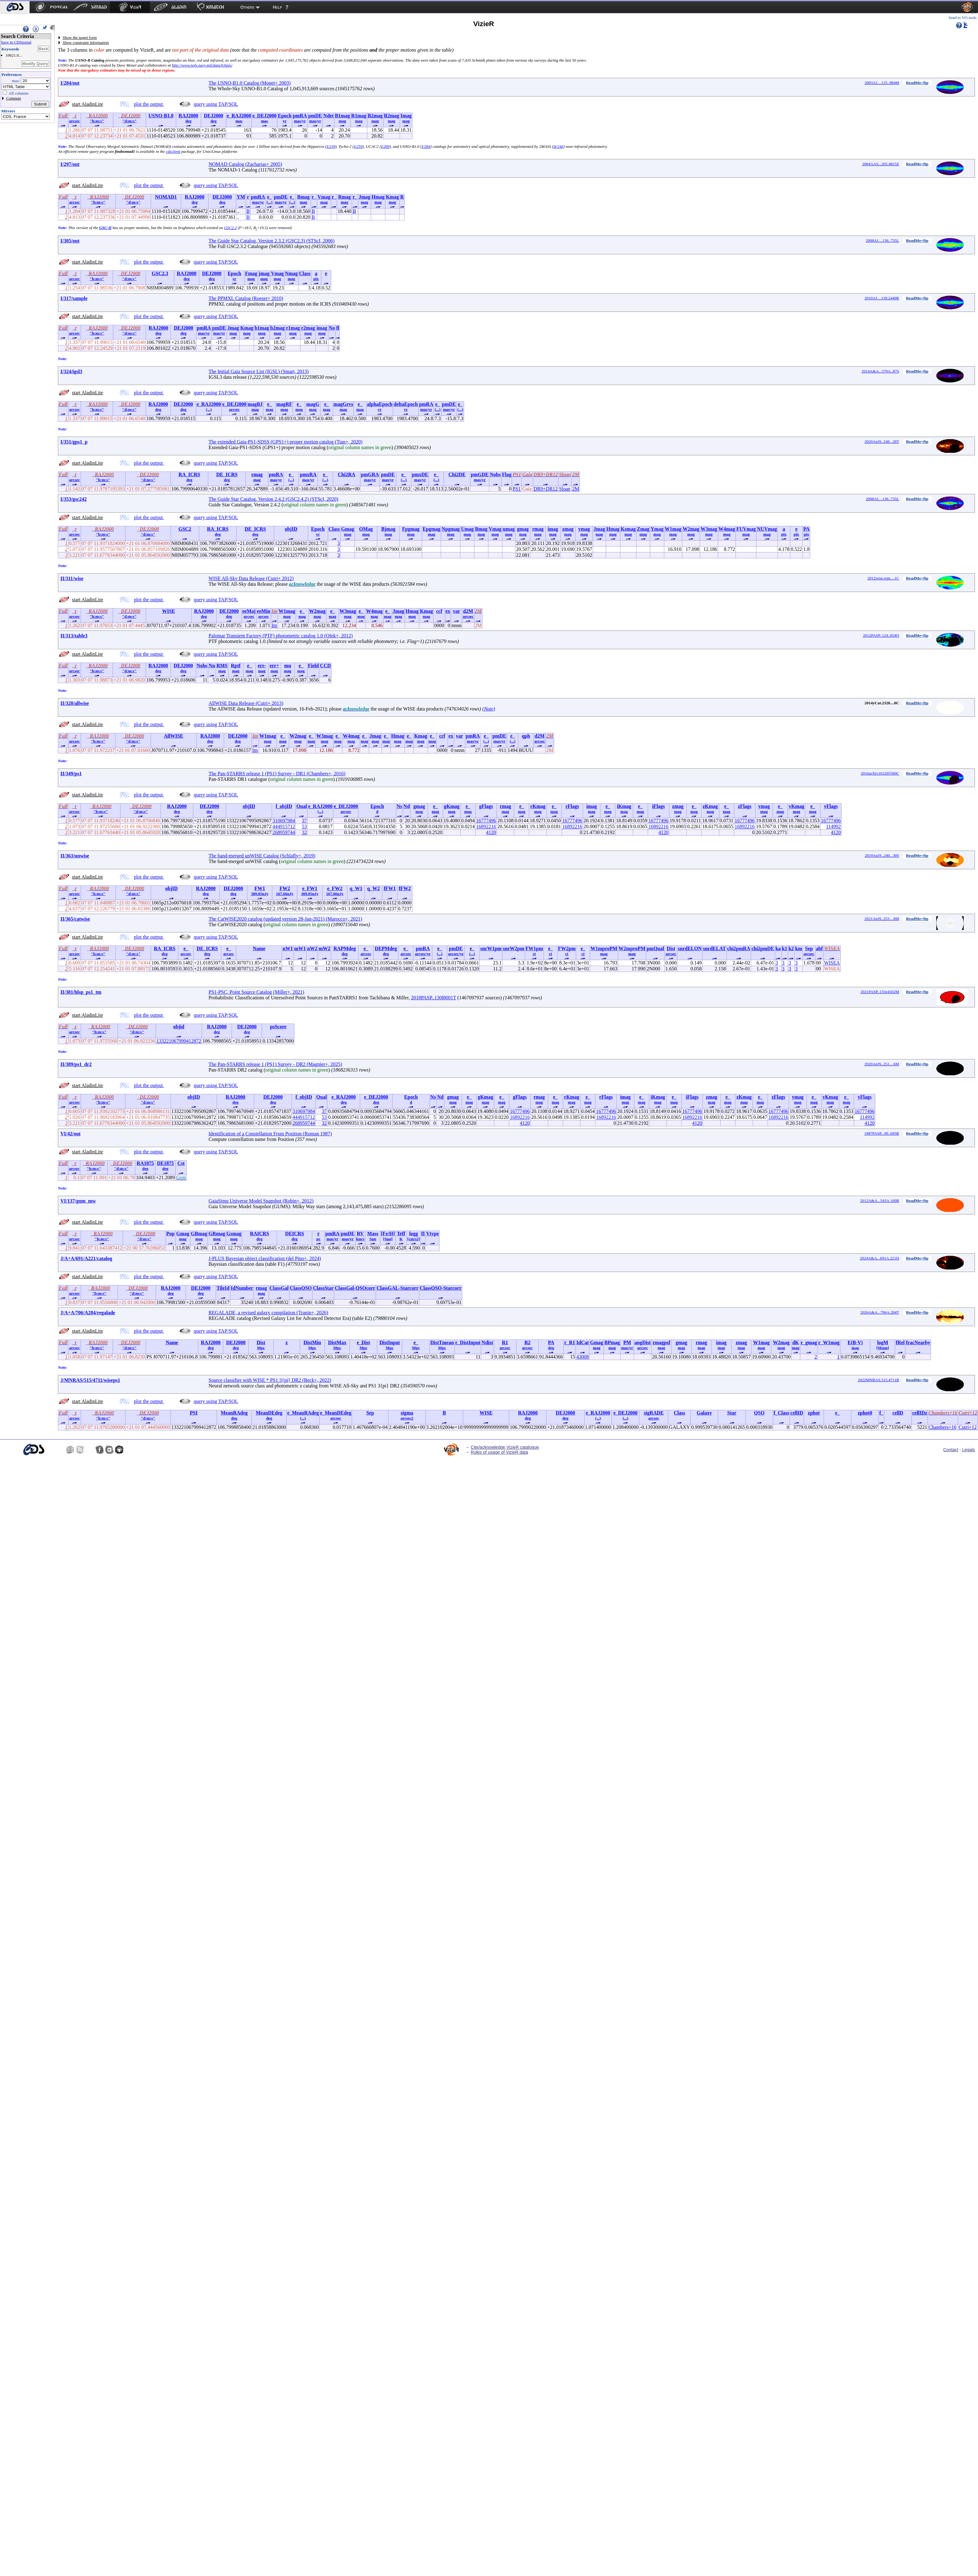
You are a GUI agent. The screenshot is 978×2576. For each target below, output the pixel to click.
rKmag (538, 806)
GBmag (199, 1233)
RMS (222, 665)
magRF (284, 404)
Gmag (347, 529)
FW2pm (567, 948)
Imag (406, 115)
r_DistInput (467, 1342)
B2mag (375, 115)
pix (316, 278)
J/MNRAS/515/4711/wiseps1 (90, 1380)
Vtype (432, 1233)
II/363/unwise (74, 855)
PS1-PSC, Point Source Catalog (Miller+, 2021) (256, 992)
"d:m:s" (129, 121)
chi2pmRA (738, 948)
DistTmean (442, 1342)
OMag (366, 529)
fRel (900, 1342)
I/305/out (69, 240)
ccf (439, 611)
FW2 (285, 888)
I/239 (331, 146)
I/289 (385, 146)
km (798, 948)
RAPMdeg (344, 948)
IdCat (582, 1342)
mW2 (324, 948)
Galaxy (704, 1412)
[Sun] (388, 1238)
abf (819, 948)
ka (778, 948)
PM (627, 1342)
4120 (491, 832)
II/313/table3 (73, 635)
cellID (796, 1412)
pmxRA (308, 474)
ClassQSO (301, 1288)
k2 (791, 948)
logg (413, 1233)
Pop (170, 1233)
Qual (301, 806)
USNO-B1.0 (160, 115)
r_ (314, 196)
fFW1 (390, 888)
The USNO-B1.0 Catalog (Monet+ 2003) (250, 83)
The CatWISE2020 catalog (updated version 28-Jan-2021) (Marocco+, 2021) (285, 919)
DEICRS (294, 1233)
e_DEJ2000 (264, 115)
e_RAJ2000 (239, 115)
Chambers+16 (943, 1427)
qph (526, 736)
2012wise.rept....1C (883, 578)
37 (304, 820)
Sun (372, 1238)
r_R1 (569, 1342)
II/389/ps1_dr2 (76, 1064)
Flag (506, 474)
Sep (809, 948)
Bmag (303, 196)
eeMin (263, 611)
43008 (582, 1356)
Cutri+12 (968, 1427)
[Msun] (882, 1347)
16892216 (486, 826)
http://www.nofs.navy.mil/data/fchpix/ (202, 65)
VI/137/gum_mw (78, 1201)
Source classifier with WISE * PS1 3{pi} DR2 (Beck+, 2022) (270, 1380)
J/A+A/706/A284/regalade (87, 1312)
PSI (194, 1412)
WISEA (832, 962)
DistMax (337, 1342)
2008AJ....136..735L (882, 240)
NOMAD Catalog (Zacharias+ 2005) (245, 164)
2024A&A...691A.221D (879, 1258)
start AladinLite (87, 104)
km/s (360, 1238)
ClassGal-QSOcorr (355, 1288)
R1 (505, 1342)
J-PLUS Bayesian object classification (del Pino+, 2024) (265, 1258)
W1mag (673, 529)
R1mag (358, 115)
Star (731, 1412)
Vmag (323, 196)
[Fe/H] (388, 1233)
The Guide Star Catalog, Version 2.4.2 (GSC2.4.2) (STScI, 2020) (273, 499)
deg (188, 121)
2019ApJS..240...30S (882, 855)
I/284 (426, 146)
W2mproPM (631, 948)
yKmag (796, 806)
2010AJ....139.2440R (882, 298)
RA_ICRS (189, 474)
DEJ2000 (213, 115)
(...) (269, 202)
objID (291, 529)
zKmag (710, 806)
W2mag (691, 529)
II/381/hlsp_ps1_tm (80, 992)
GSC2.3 (160, 273)
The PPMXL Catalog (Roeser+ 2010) (246, 298)
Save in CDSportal (16, 42)
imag (322, 328)
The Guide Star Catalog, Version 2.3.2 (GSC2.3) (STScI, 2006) (272, 240)
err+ (274, 665)
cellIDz (919, 1412)
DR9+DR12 (545, 488)
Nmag (291, 273)
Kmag (392, 196)
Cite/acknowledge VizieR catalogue (505, 1447)
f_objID (283, 806)
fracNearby (918, 1342)
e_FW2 (334, 888)
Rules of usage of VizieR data (499, 1452)
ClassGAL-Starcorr (398, 1288)
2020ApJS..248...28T (882, 441)
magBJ (255, 404)
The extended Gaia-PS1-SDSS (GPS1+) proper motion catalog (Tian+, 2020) (285, 441)
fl (337, 328)
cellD (897, 1412)
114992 (833, 826)
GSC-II (105, 227)
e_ (269, 196)
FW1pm (534, 948)
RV (360, 1233)
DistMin (312, 1342)
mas (238, 121)
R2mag (391, 115)
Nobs (495, 474)
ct (534, 953)
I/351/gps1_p (73, 441)
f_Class (781, 1412)
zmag (567, 529)
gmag (523, 529)
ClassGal (279, 1288)
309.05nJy (260, 893)
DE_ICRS (226, 474)
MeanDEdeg (269, 1412)
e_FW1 (309, 888)
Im (274, 625)
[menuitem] (15, 7)
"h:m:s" (97, 121)
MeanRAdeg (234, 1412)
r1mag (293, 328)
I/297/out (69, 164)
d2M (468, 611)
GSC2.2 (230, 227)
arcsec (74, 121)
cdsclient (173, 151)
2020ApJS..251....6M (881, 1064)
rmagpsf (661, 1342)
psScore (278, 1026)
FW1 (260, 888)
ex (447, 611)
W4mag (726, 529)
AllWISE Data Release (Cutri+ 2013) (246, 703)
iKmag (624, 806)
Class (304, 273)
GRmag (217, 1233)
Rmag (344, 196)
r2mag (308, 328)
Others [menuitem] (247, 7)
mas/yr (300, 121)
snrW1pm (490, 948)
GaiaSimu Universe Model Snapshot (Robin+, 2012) (261, 1201)
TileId (223, 1288)
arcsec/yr (422, 953)
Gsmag (233, 1233)
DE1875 (165, 1163)
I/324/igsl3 (71, 371)
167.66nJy (285, 893)
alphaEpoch (380, 404)
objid (178, 1026)
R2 (527, 1342)
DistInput (389, 1342)
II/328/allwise (74, 703)
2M (575, 488)
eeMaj (249, 611)
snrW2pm (513, 948)
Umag (467, 529)
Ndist (487, 1342)
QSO (759, 1412)
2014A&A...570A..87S (880, 371)
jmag (264, 273)
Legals (968, 1449)
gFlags (486, 806)
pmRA (300, 115)
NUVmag (767, 529)
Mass (373, 1233)
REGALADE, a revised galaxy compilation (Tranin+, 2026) (268, 1312)
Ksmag (628, 529)
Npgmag (451, 529)
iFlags (658, 806)
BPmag (612, 1342)
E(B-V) (855, 1342)
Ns (399, 806)
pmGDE (480, 474)
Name (259, 948)
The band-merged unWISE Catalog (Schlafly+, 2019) (262, 855)
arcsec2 (407, 1418)
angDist (642, 1342)
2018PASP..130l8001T (433, 997)
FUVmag (746, 529)
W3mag (709, 529)
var (456, 611)
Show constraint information (86, 42)
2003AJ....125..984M (882, 82)
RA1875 (145, 1163)
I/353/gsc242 (73, 499)
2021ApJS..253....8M (881, 918)
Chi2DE (457, 474)
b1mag (262, 328)
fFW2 (405, 888)
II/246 (558, 146)
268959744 (284, 832)
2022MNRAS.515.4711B (878, 1379)
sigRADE (654, 1412)
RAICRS (259, 1233)
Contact (950, 1449)
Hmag (378, 196)
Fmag (251, 273)
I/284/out (69, 83)
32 (304, 832)
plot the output (149, 104)
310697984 (284, 820)
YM (241, 196)
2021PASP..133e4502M (880, 991)
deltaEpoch (406, 404)
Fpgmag (411, 529)
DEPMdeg (386, 948)
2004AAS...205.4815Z (880, 164)
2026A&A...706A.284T (879, 1312)
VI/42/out (70, 1133)
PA (806, 529)
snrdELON (690, 948)
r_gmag (809, 1342)
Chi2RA (346, 474)
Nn (212, 665)
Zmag (643, 529)
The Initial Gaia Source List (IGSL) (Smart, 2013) (259, 371)
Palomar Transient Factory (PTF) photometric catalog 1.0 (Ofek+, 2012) (281, 635)
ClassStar (323, 1288)
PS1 (517, 488)
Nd (406, 806)
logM (882, 1342)
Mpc (261, 1347)
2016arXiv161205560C (880, 773)
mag (342, 121)
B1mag (342, 115)
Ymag (657, 529)
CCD (325, 665)
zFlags (745, 806)
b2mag (277, 328)
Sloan (564, 488)
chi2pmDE (762, 948)
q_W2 (373, 888)
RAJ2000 (188, 115)
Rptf (236, 665)
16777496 (486, 820)
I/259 (358, 146)
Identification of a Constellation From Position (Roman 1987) (270, 1133)
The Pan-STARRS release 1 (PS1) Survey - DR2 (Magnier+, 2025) (275, 1064)
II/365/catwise (75, 919)
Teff (401, 1233)
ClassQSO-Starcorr (441, 1288)
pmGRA (370, 474)
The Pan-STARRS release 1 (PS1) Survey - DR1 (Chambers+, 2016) (277, 773)
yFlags (831, 806)
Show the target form (80, 37)
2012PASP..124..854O (881, 635)
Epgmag (431, 529)
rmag (256, 474)
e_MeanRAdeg (303, 1412)
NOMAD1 (166, 196)
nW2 (312, 948)
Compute (13, 98)
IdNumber (242, 1288)
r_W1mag (828, 1342)
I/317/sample (73, 298)
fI (423, 1233)
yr (284, 121)
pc (319, 1238)
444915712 (284, 826)
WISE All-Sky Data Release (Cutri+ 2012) (251, 578)
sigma (407, 1412)
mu (287, 665)
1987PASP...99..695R (881, 1133)
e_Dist (363, 1342)
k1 (784, 948)
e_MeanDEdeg (335, 1412)
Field (313, 665)
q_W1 (356, 888)
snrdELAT (714, 948)
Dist (671, 948)
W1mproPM (603, 948)
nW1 (288, 948)
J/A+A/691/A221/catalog (86, 1258)
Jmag (364, 196)
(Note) (488, 708)
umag (509, 529)
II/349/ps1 (71, 773)
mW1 (300, 948)
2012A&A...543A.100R (879, 1200)
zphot (814, 1412)
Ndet (328, 115)
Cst (181, 1163)
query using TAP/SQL (216, 104)
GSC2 (184, 529)
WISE (168, 611)
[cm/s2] (413, 1238)
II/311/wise (71, 578)
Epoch (285, 115)
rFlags (572, 806)
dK (795, 1342)
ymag (584, 529)
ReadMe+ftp (917, 82)
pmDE (315, 115)
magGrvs (343, 404)
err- (262, 665)
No (332, 328)
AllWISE (173, 736)
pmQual (655, 948)
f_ (881, 1412)
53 (304, 826)
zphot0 (865, 1412)
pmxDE (420, 474)
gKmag (451, 806)
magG (312, 404)
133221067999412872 (178, 1041)
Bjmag (388, 529)
